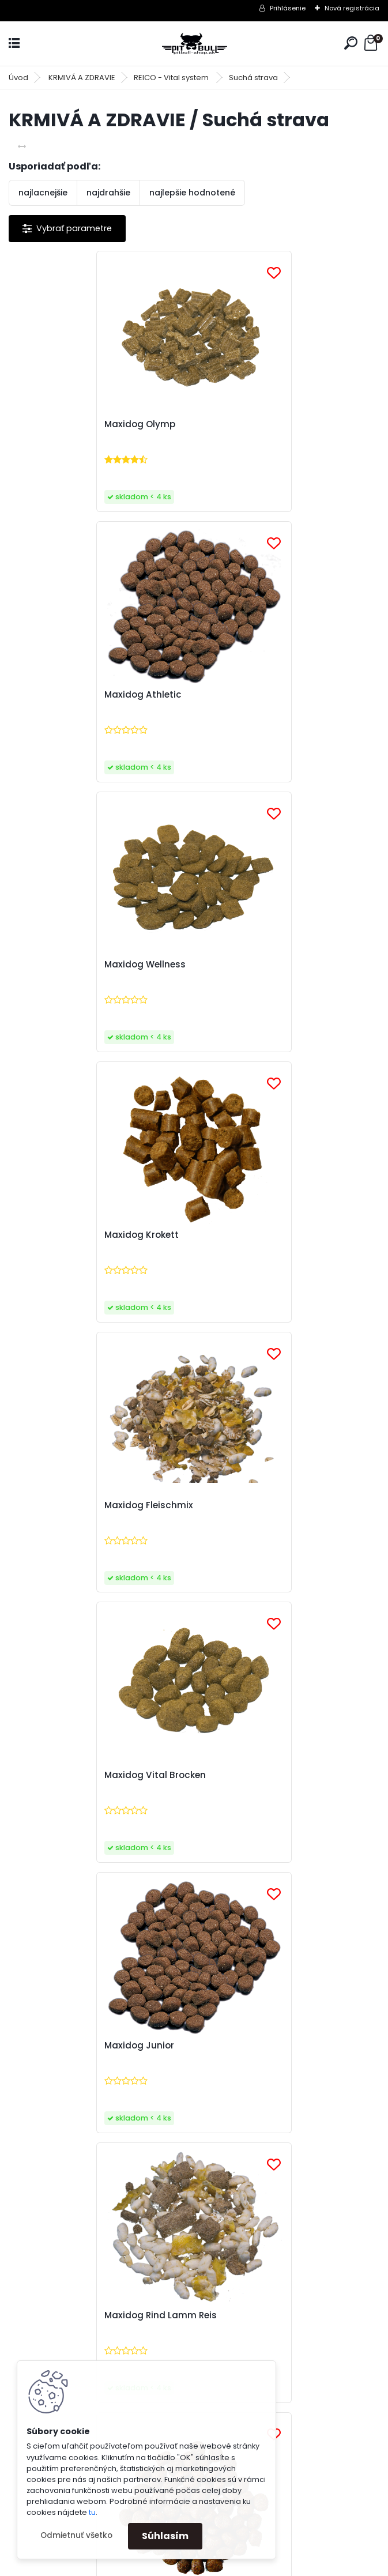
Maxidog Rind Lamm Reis (262, 1235)
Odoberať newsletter (83, 2057)
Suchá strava (253, 77)
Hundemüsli (233, 1775)
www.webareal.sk (241, 2564)
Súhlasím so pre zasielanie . (233, 2119)
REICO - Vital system (172, 77)
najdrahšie (108, 192)
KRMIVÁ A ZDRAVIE (81, 77)
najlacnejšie (42, 192)
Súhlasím (165, 2536)
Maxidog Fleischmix (65, 964)
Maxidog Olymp (56, 424)
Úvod (18, 77)
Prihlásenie (288, 8)
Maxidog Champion (251, 1505)
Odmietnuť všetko (76, 2535)
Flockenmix (46, 1775)
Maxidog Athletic (245, 424)
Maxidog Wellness (62, 695)
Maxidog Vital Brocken (257, 964)
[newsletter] (336, 2090)
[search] (351, 43)
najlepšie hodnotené (192, 192)
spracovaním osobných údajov (200, 2119)
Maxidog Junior (56, 1235)
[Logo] (194, 43)
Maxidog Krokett (243, 695)
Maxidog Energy (57, 1505)
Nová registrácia (352, 8)
